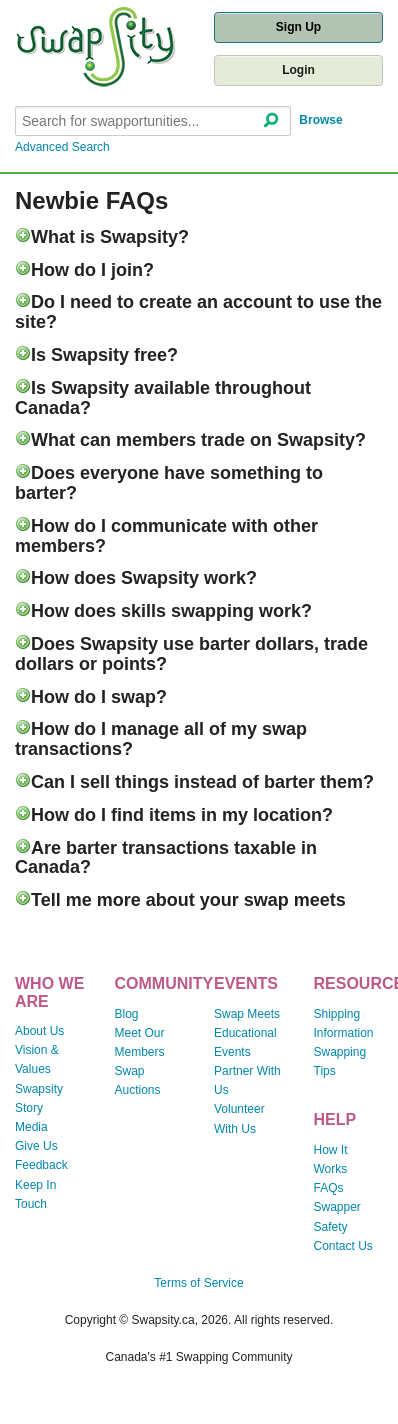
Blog (127, 1014)
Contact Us (343, 1246)
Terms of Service (198, 1283)
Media (31, 1127)
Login (298, 70)
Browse (320, 120)
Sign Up (298, 27)
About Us (39, 1031)
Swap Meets (247, 1014)
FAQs (329, 1188)
